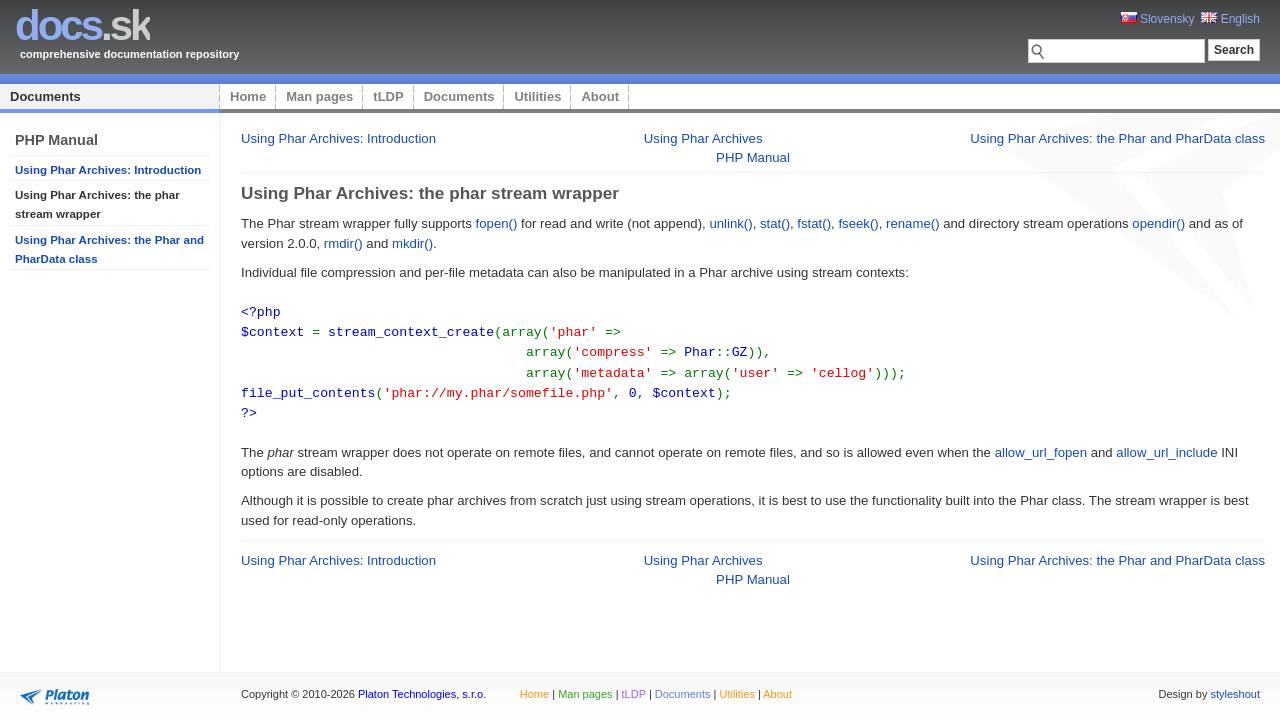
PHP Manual (753, 157)
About (600, 96)
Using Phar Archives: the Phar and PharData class (1117, 138)
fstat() (814, 223)
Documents (45, 96)
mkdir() (412, 243)
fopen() (497, 223)
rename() (913, 223)
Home (248, 96)
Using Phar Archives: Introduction (108, 170)
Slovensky (1158, 19)
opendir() (1158, 223)
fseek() (858, 223)
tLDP (388, 96)
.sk (82, 25)
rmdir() (343, 243)
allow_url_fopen (1041, 446)
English (1230, 19)
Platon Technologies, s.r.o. (422, 694)
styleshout (1235, 694)
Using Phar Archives (703, 138)
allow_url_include (1166, 446)
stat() (775, 223)
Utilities (537, 96)
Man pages (319, 96)
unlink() (730, 223)
